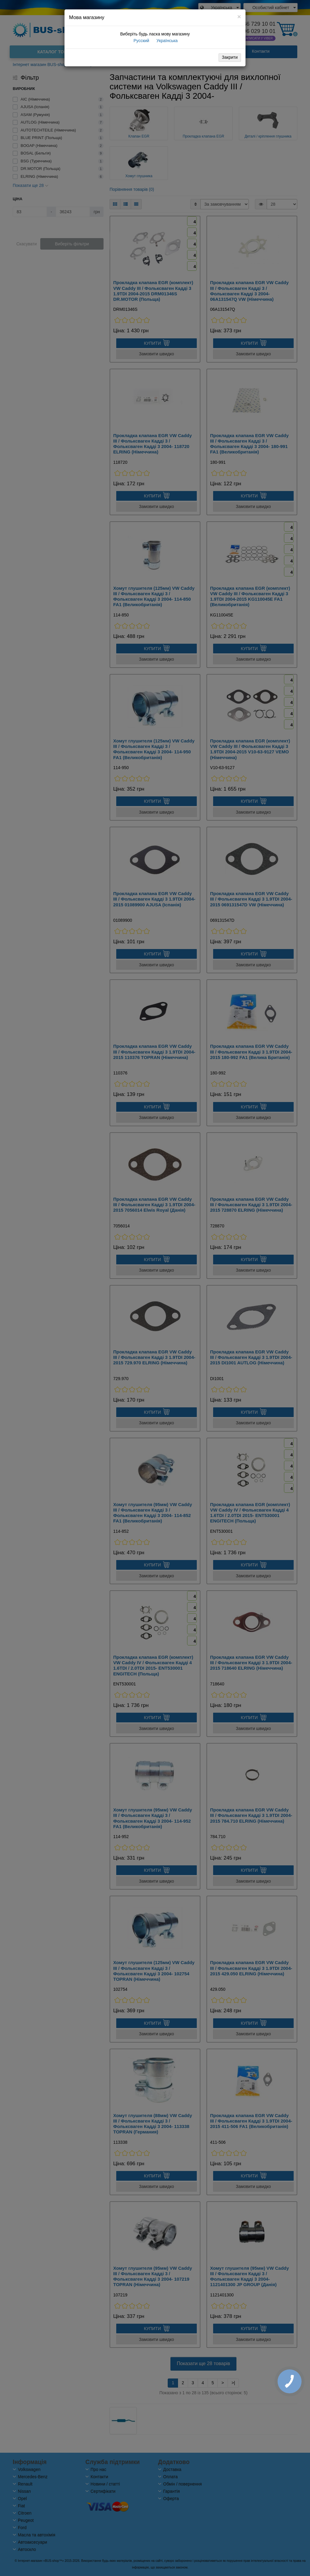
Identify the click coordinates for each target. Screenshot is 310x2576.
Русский (140, 40)
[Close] (239, 16)
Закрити (230, 57)
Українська (166, 40)
